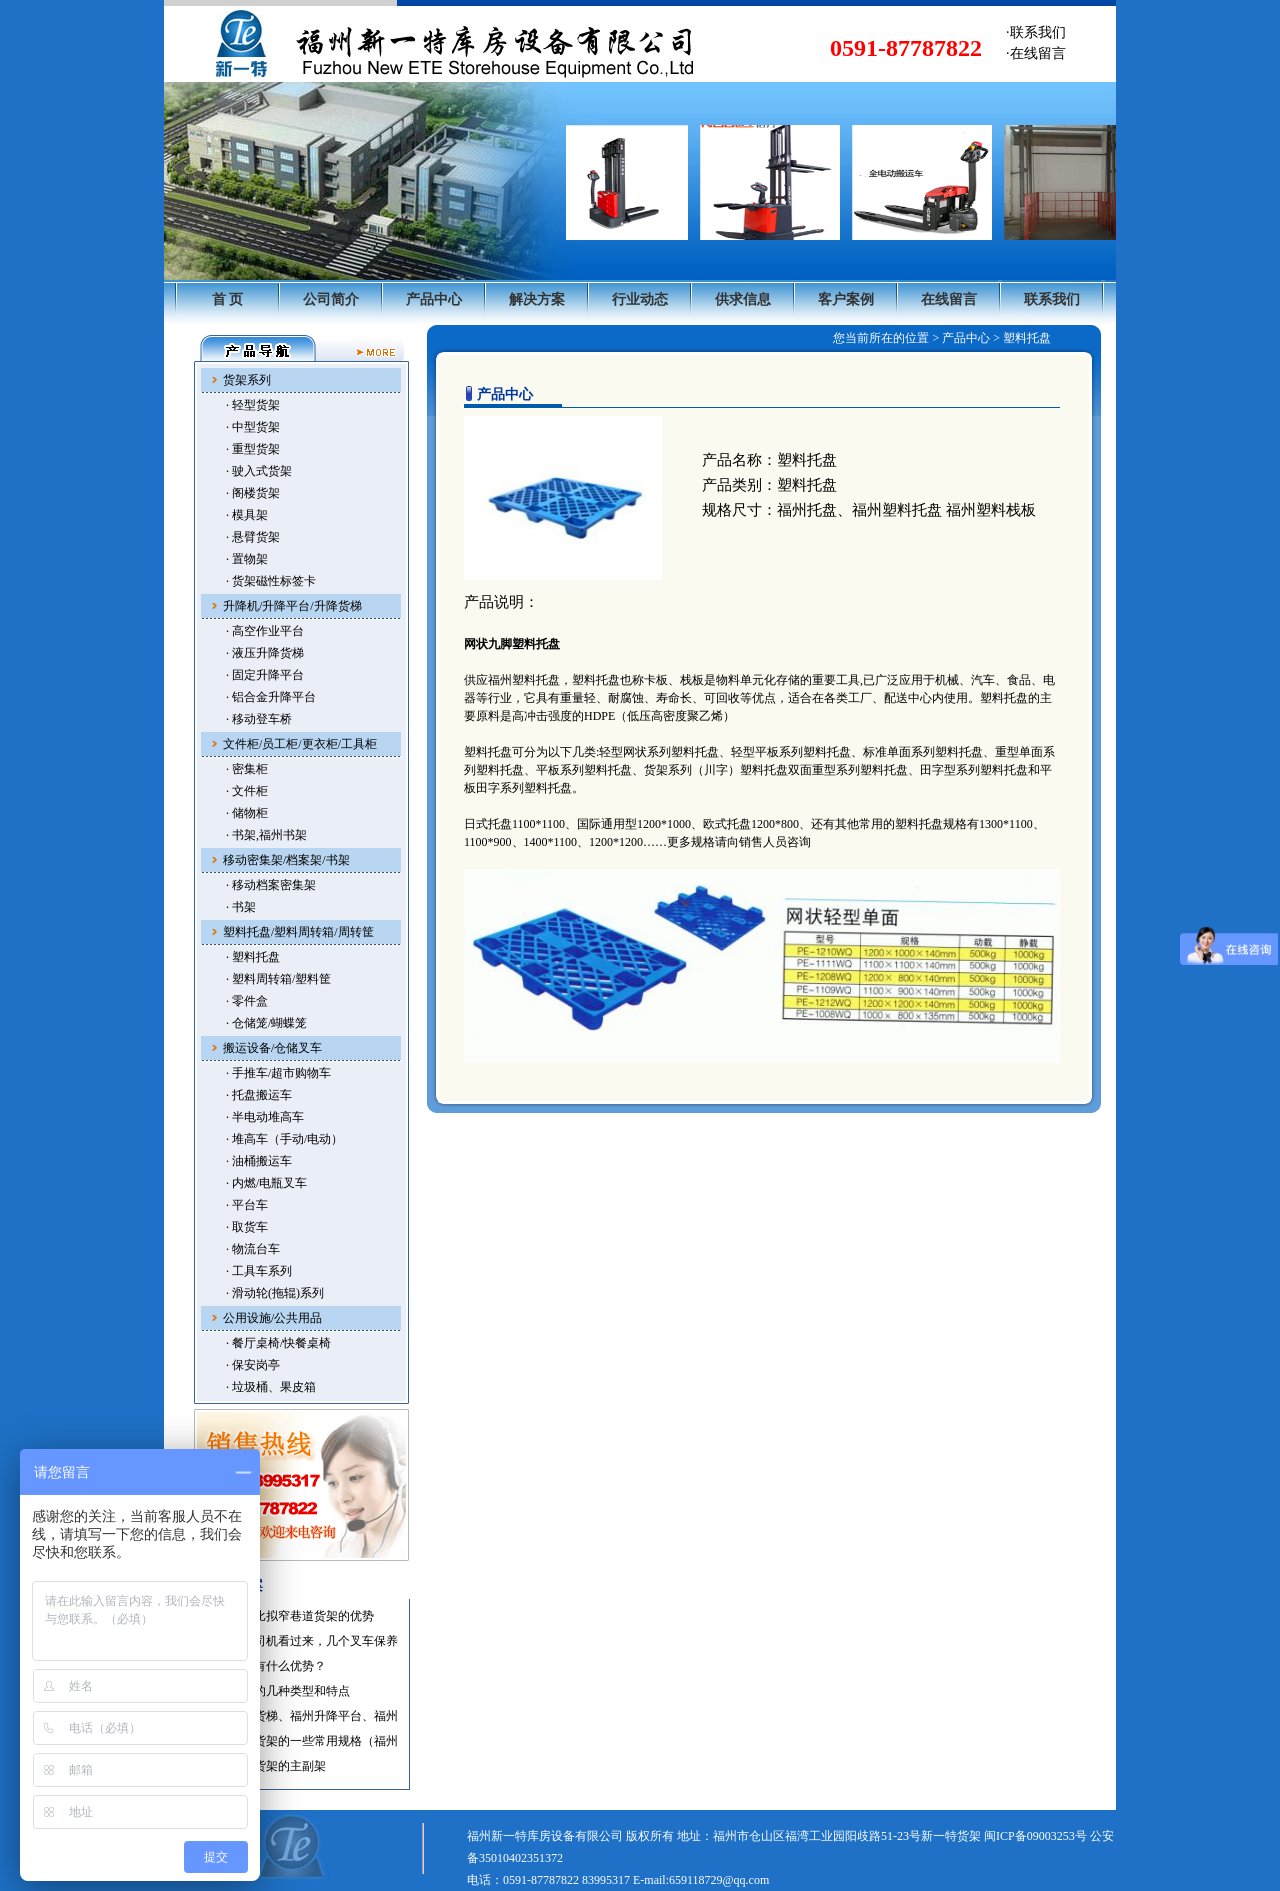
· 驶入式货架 (259, 471)
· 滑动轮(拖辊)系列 (275, 1293)
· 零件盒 (247, 1001)
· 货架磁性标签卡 (271, 581)
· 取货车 (247, 1227)
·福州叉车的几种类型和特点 (276, 1691)
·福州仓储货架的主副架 (264, 1766)
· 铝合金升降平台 (271, 697)
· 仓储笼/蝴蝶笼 (266, 1023)
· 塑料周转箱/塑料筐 (278, 979)
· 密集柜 (247, 769)
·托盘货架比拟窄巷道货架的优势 (288, 1616)
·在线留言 (1036, 53)
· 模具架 (247, 515)
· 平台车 (247, 1205)
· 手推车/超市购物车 (278, 1073)
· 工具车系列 (259, 1271)
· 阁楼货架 (253, 493)
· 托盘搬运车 (259, 1095)
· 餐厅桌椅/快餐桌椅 (278, 1343)
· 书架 (241, 907)
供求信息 (743, 299)
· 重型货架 (253, 449)
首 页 (228, 299)
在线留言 (949, 299)
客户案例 (846, 299)
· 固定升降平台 (265, 675)
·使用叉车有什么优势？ (264, 1666)
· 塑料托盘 (253, 957)
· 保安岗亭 (253, 1365)
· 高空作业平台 (265, 631)
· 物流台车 (253, 1249)
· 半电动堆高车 (265, 1117)
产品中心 (434, 299)
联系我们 (1052, 299)
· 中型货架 (253, 427)
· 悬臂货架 (253, 537)
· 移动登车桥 (259, 719)
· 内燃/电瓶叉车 (266, 1183)
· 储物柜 (247, 813)
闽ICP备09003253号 (1035, 1836)
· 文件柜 (247, 791)
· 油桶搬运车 (259, 1161)
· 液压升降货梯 (265, 653)
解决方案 (537, 299)
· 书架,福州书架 (266, 835)
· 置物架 (247, 559)
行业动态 (640, 299)
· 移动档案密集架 (271, 885)
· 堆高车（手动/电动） (284, 1139)
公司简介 (331, 299)
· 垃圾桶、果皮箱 (271, 1387)
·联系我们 (1036, 32)
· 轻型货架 (253, 405)
